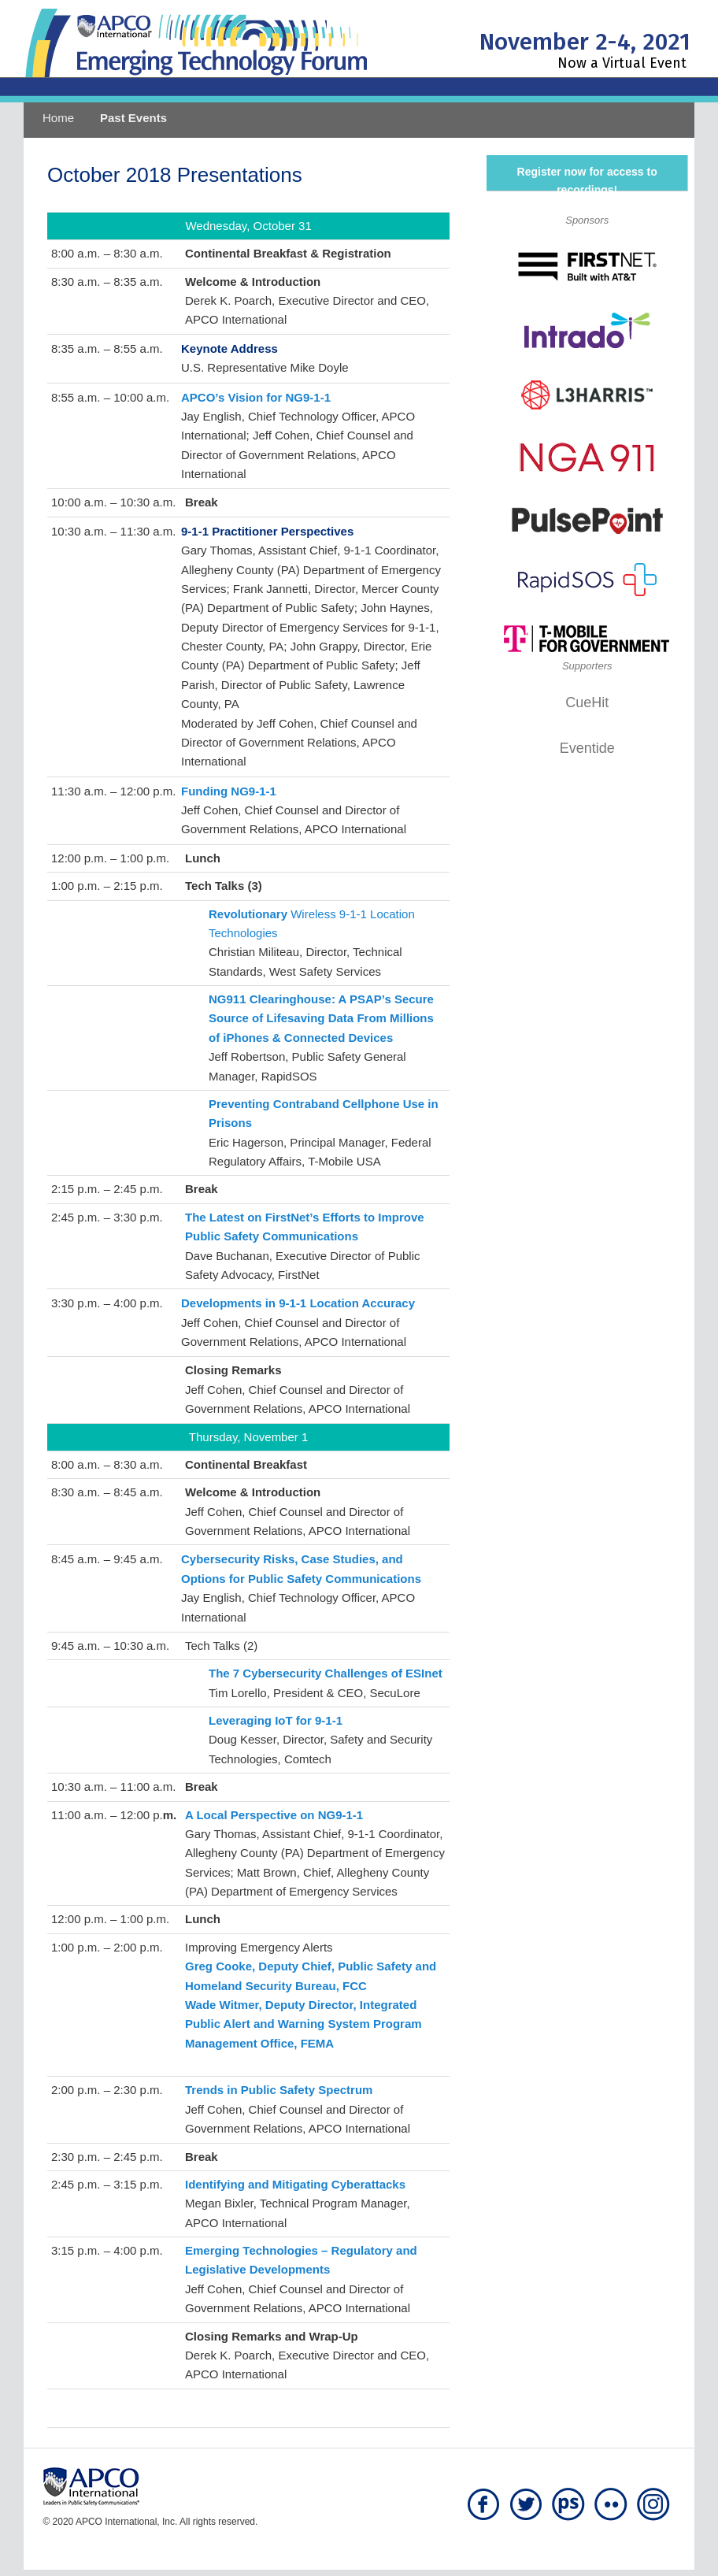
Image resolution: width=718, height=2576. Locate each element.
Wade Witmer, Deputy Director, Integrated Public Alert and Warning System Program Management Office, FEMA (303, 2024)
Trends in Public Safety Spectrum (278, 2089)
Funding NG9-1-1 (228, 791)
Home (58, 117)
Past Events (133, 117)
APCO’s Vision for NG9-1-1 (256, 397)
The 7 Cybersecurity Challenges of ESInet (325, 1673)
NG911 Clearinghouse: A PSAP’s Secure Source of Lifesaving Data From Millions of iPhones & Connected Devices (321, 1018)
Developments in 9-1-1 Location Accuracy (298, 1303)
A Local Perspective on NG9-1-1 (274, 1815)
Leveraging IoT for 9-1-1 (275, 1720)
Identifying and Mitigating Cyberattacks (295, 2184)
